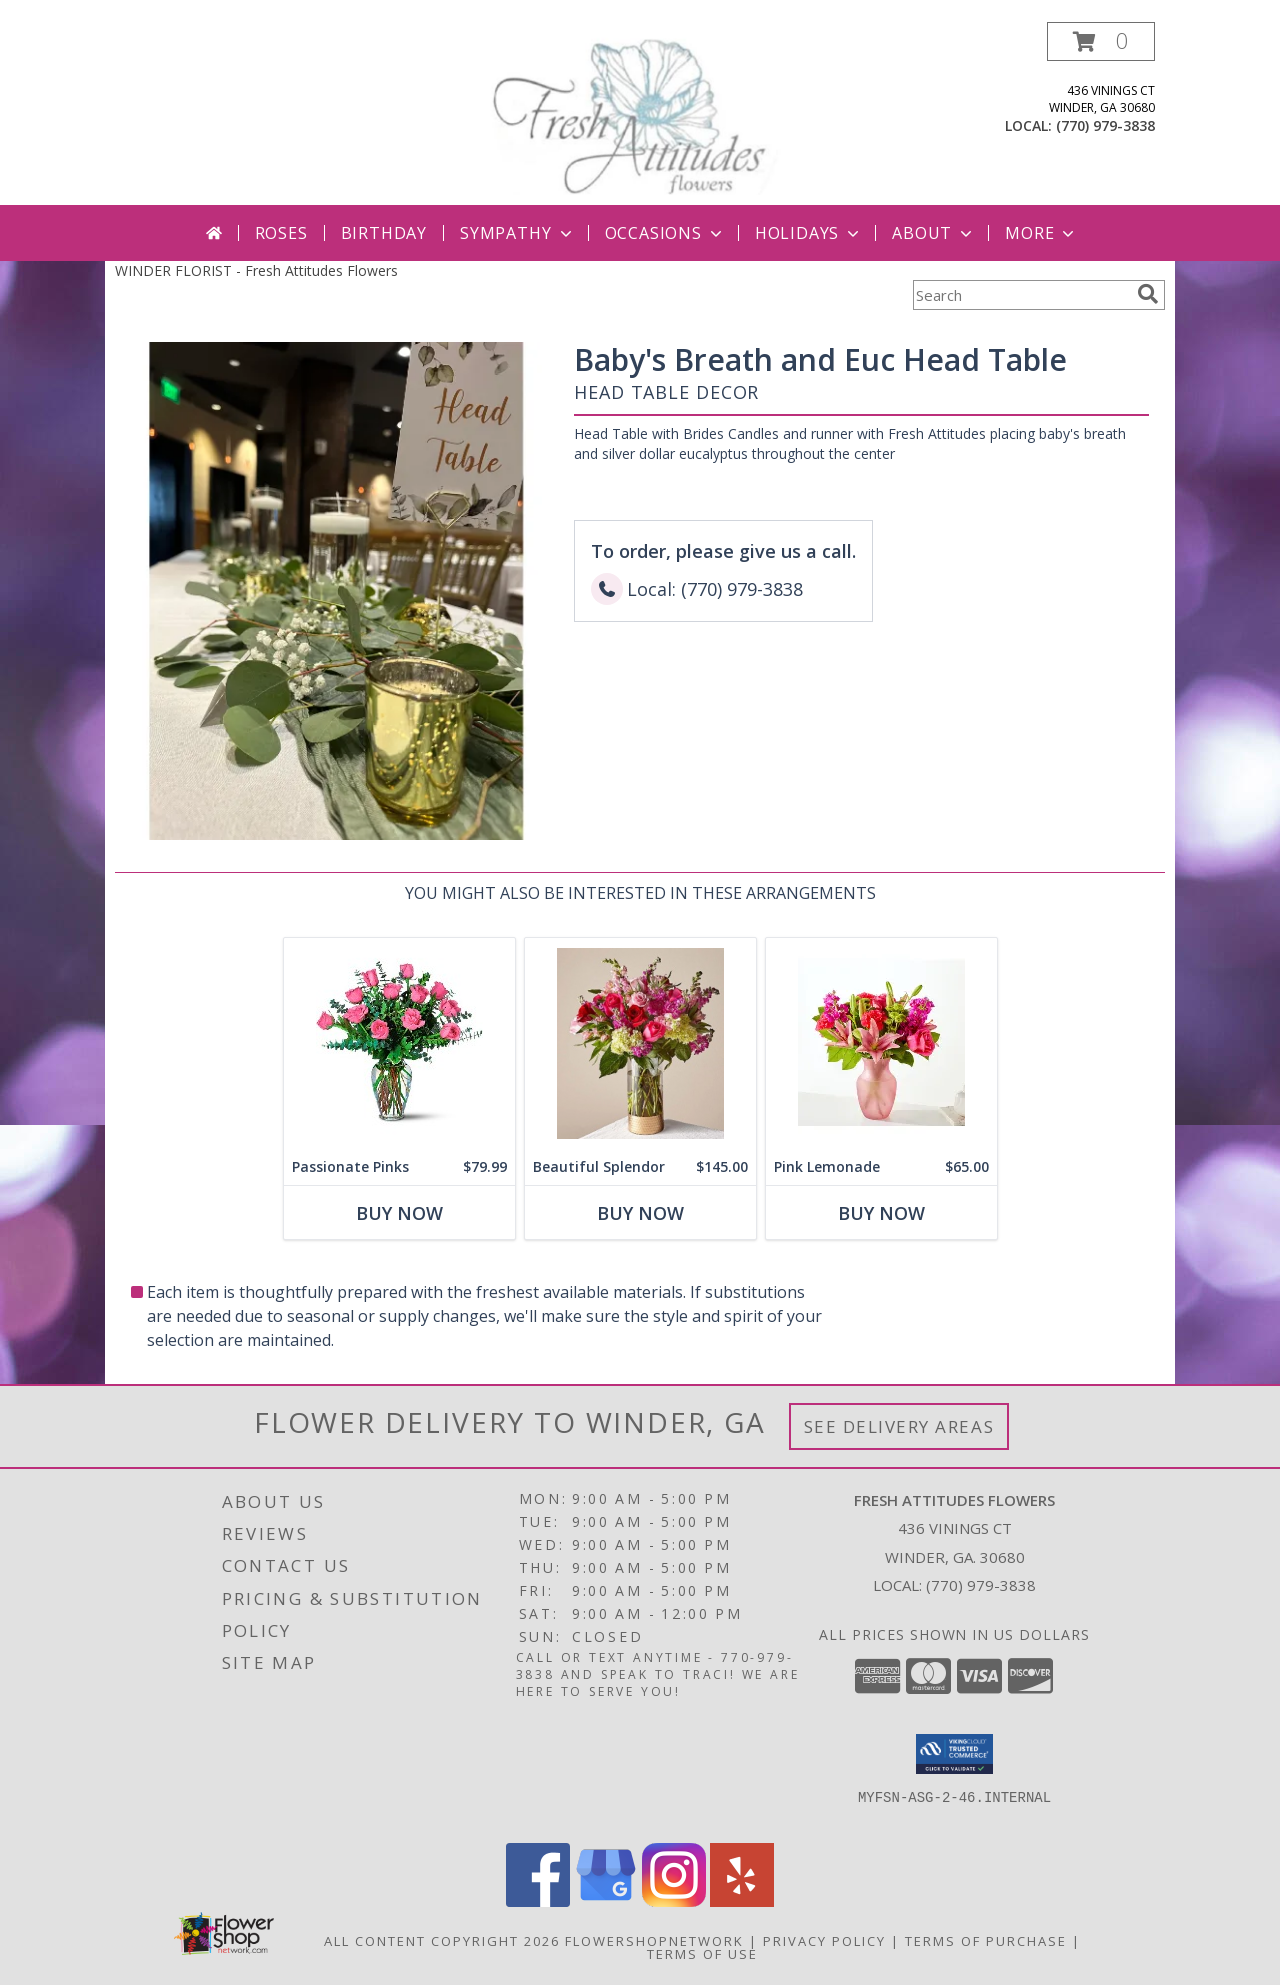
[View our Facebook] (538, 1901)
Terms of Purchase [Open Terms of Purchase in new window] (986, 1941)
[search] (1148, 294)
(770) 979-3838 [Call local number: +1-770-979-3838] (1105, 125)
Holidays (809, 233)
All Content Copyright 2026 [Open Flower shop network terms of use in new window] (442, 1941)
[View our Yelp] (742, 1901)
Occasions (665, 233)
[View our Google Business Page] (606, 1901)
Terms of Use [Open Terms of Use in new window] (702, 1954)
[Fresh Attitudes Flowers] (640, 113)
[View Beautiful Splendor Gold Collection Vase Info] (640, 1043)
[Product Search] (1021, 295)
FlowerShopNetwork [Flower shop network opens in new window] (654, 1941)
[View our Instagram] (674, 1901)
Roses (281, 233)
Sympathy (517, 233)
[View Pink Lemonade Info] (881, 1043)
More (1041, 233)
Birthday (384, 233)
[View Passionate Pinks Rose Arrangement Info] (399, 1043)
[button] (1101, 41)
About (934, 233)
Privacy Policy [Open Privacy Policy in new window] (824, 1941)
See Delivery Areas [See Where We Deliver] (899, 1426)
